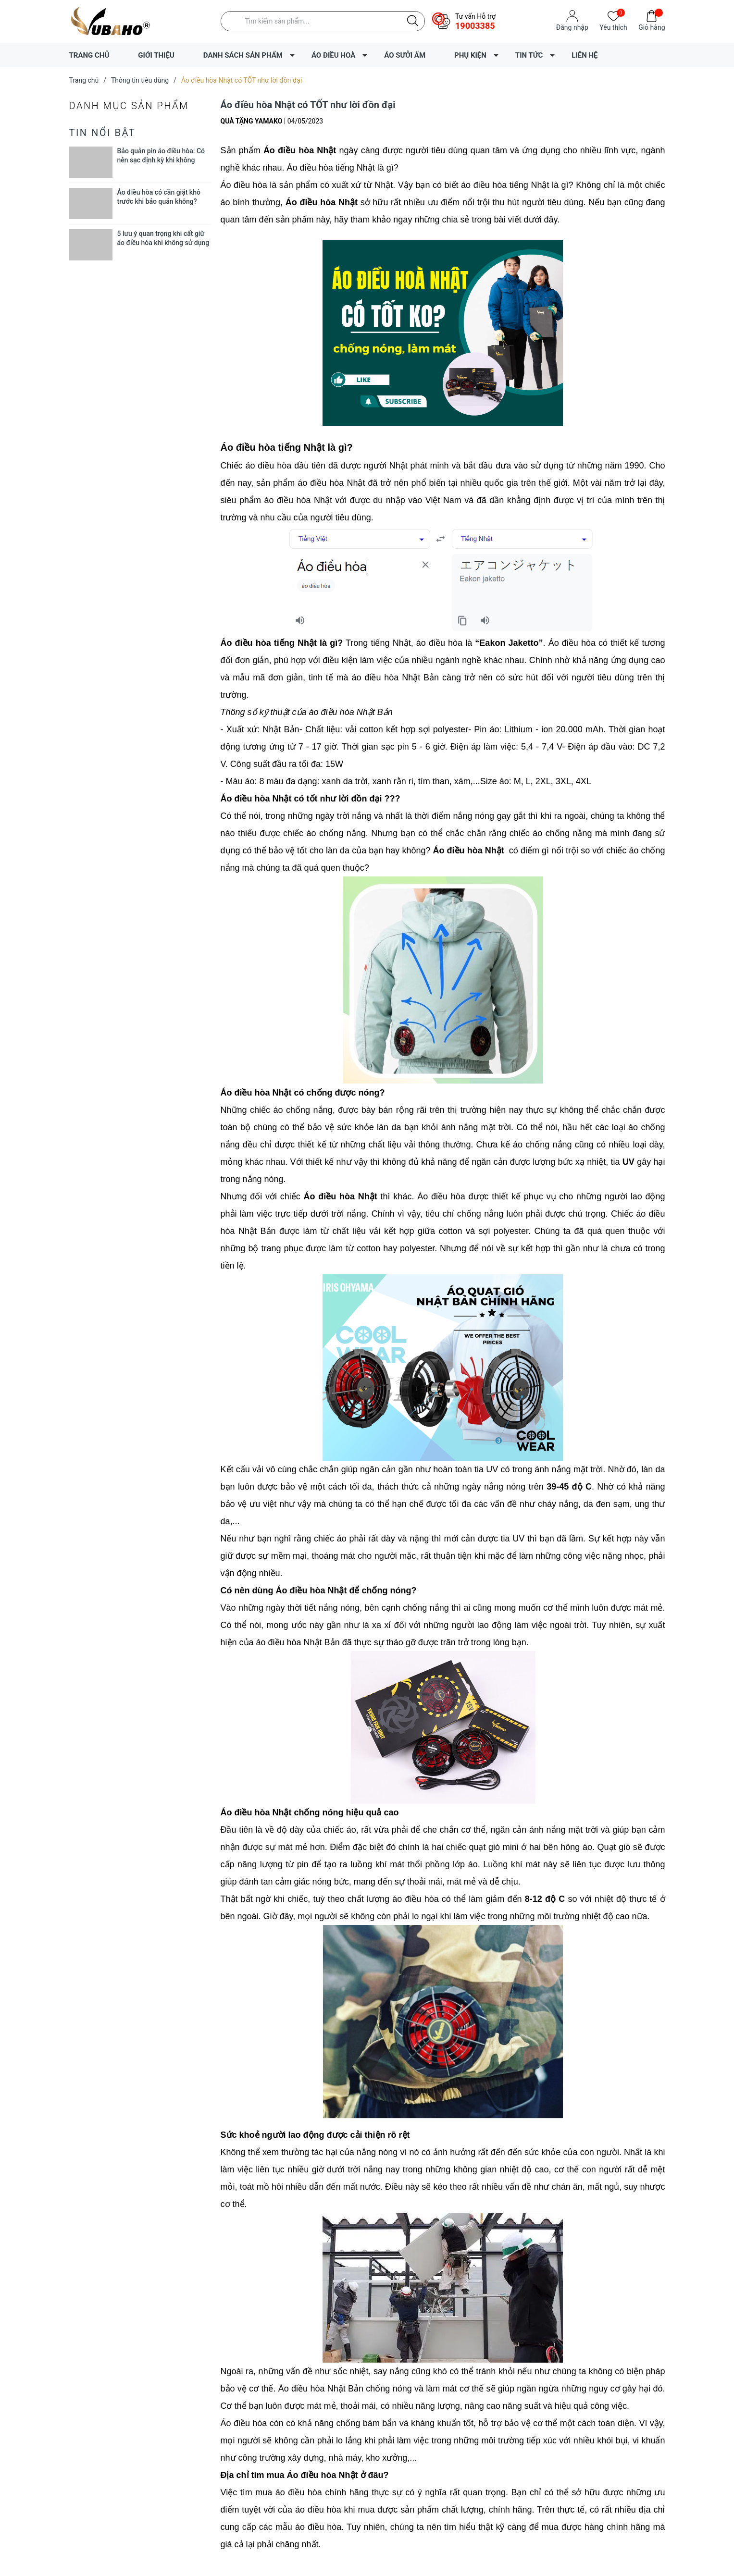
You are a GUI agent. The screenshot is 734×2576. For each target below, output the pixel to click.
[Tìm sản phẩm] (322, 21)
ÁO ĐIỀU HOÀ (333, 55)
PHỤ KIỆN (470, 55)
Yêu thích (613, 26)
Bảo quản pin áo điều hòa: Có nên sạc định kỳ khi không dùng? (161, 160)
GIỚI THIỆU (156, 55)
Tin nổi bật (102, 132)
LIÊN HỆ (584, 55)
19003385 (475, 26)
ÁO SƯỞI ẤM (404, 55)
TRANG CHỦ (89, 55)
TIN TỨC (529, 55)
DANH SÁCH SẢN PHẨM (243, 55)
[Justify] (412, 21)
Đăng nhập (572, 27)
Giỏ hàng (651, 26)
